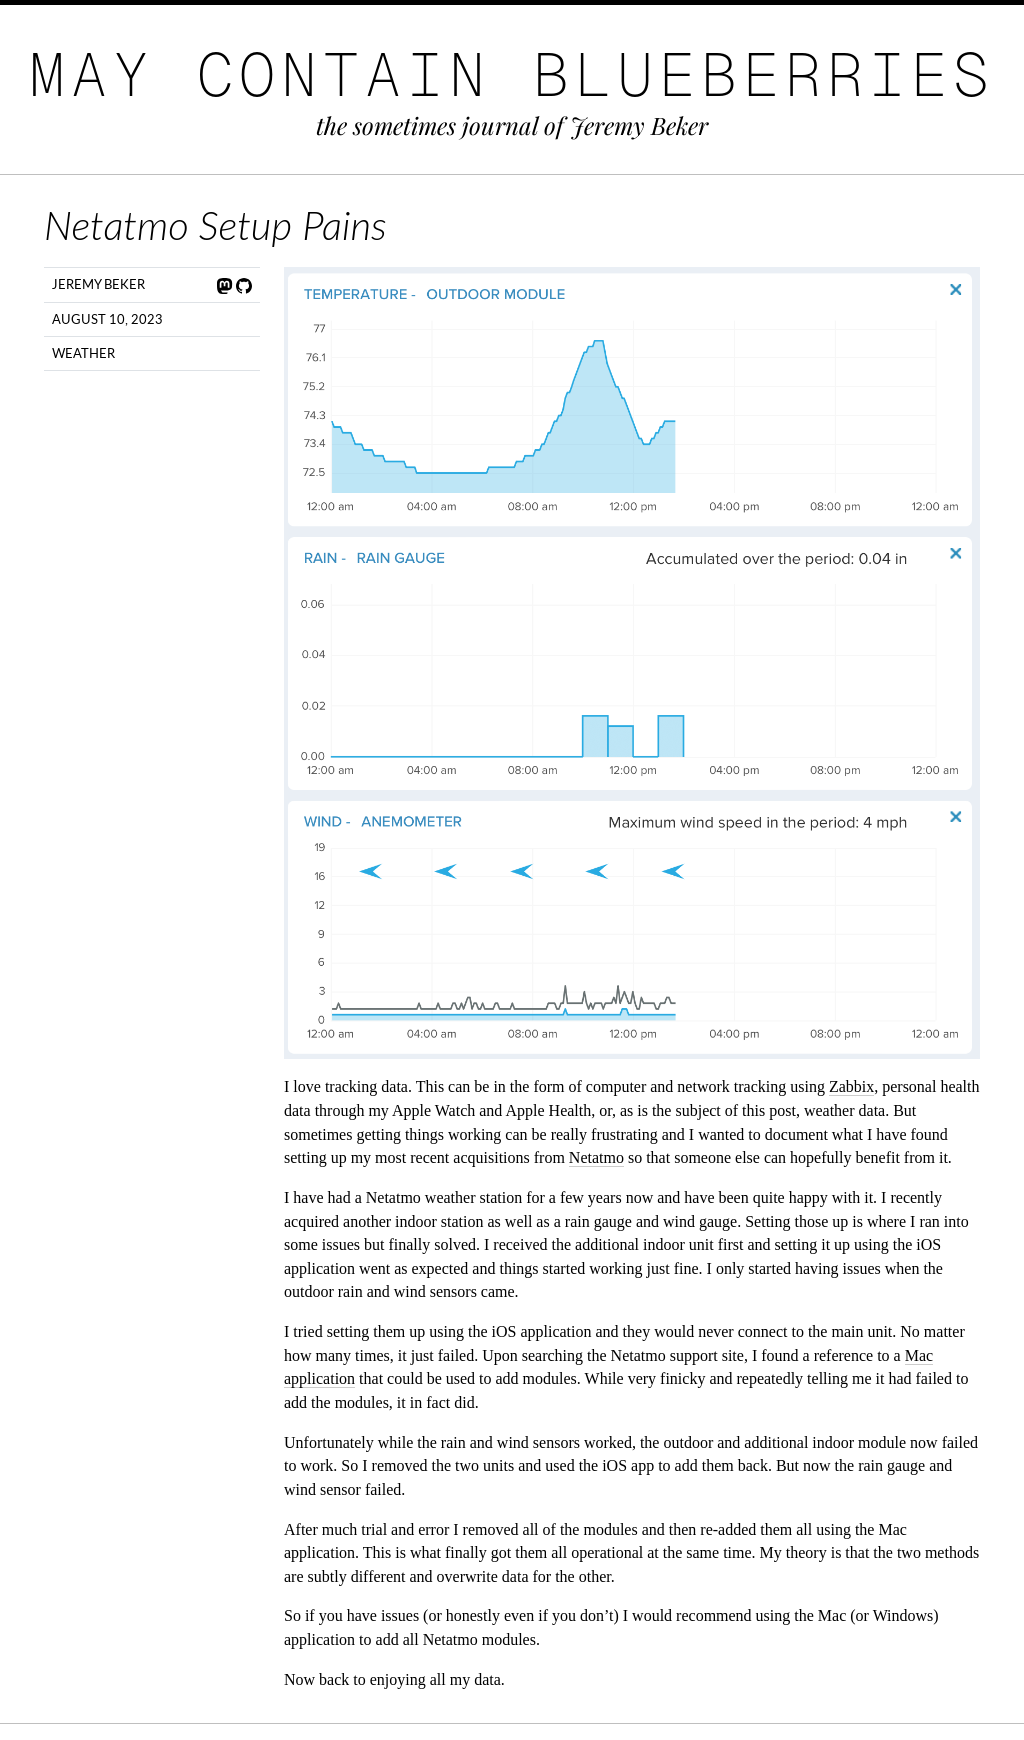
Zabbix (851, 1086)
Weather (83, 353)
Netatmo (596, 1157)
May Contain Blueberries (512, 75)
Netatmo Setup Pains (215, 225)
